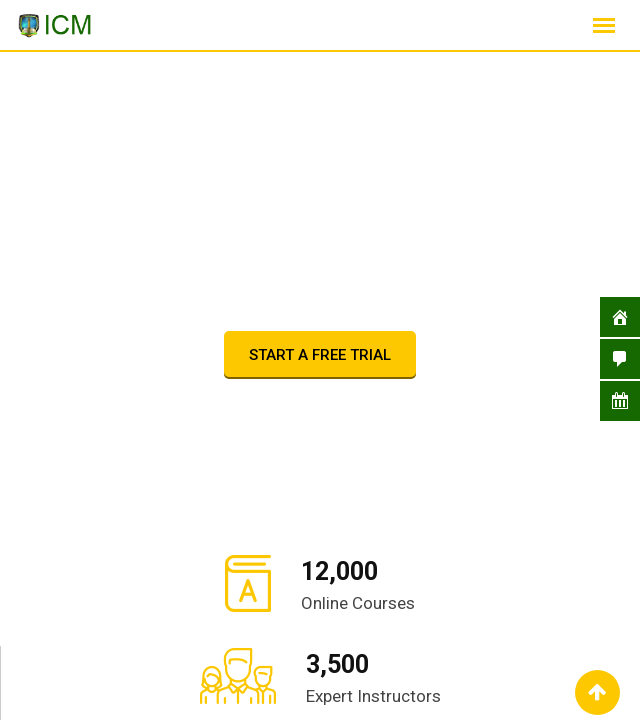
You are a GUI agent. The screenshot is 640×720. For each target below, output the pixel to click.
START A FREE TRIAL (320, 355)
